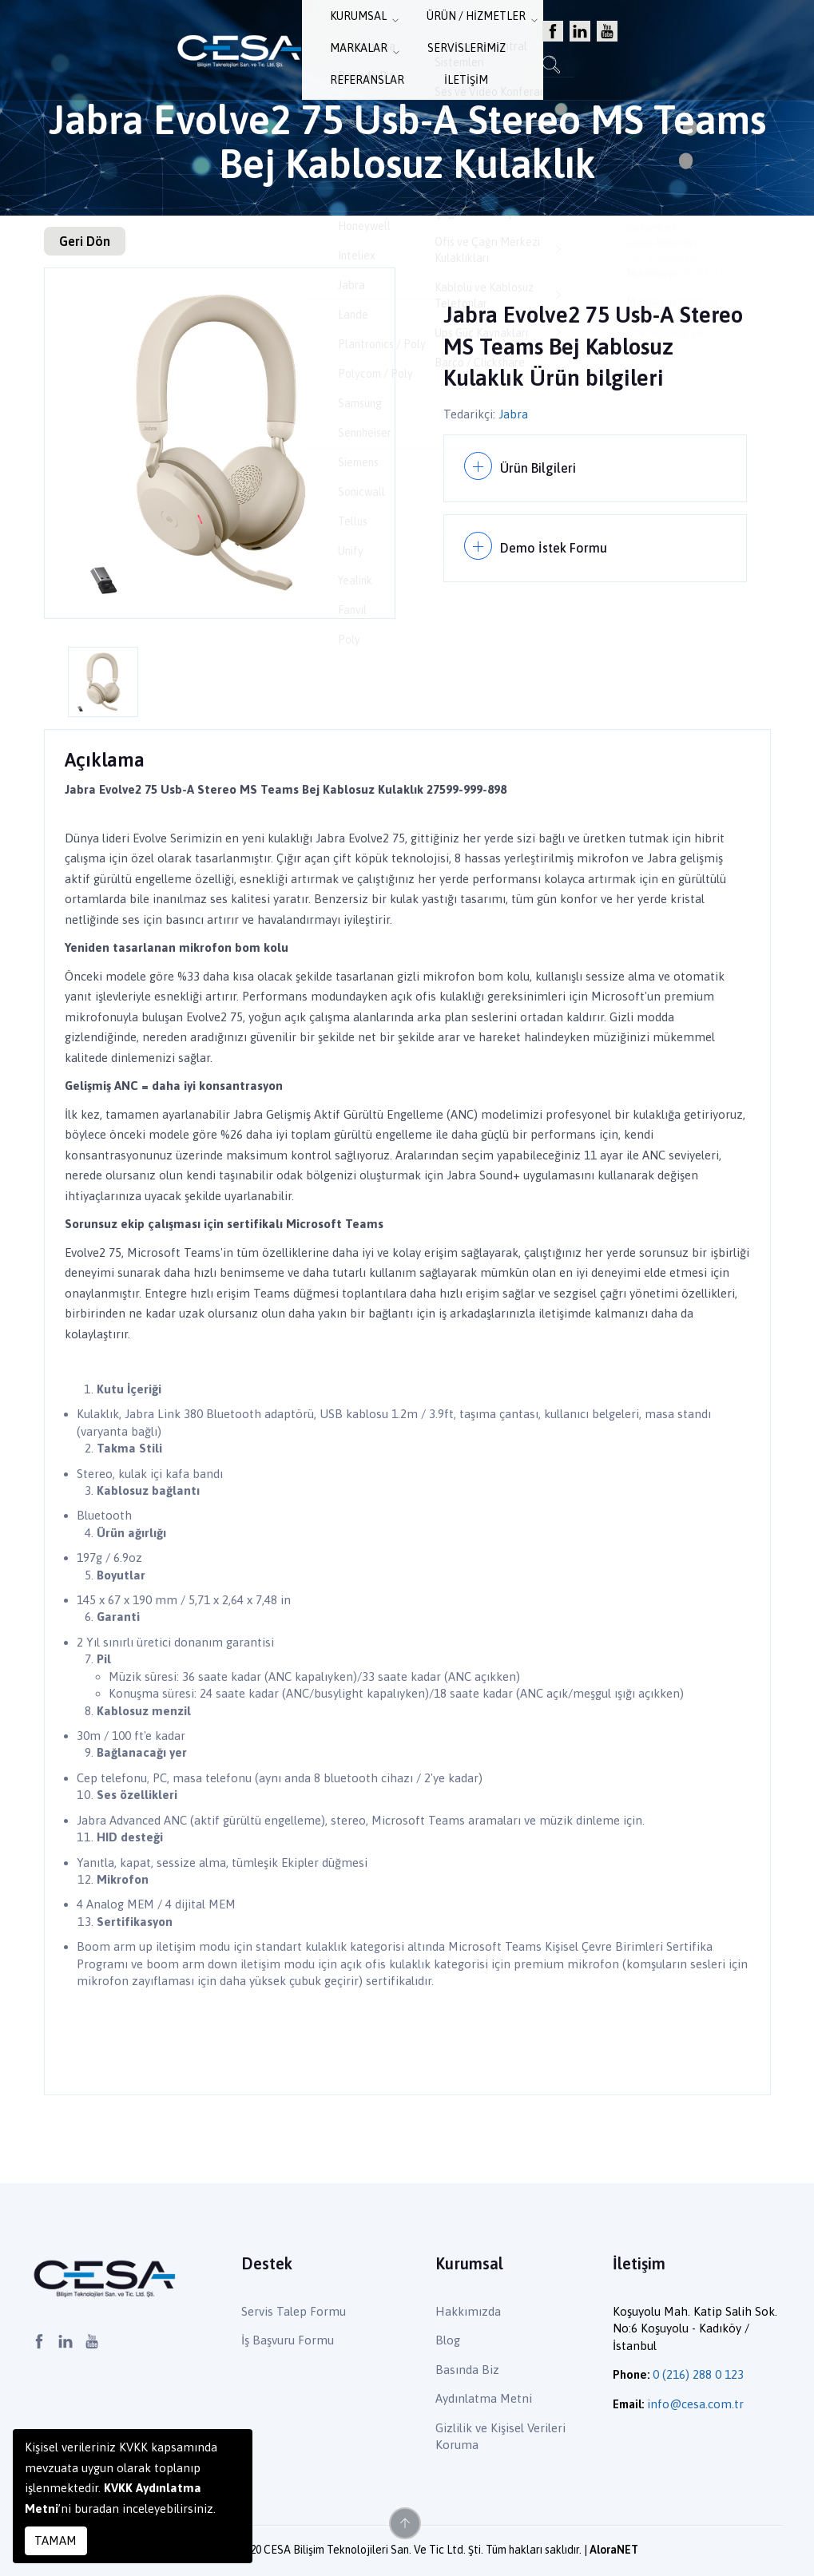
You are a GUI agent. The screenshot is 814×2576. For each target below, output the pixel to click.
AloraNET (614, 2549)
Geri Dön (84, 241)
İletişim (672, 48)
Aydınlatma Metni (483, 2398)
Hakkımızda (468, 2311)
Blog (447, 2340)
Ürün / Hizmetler (324, 48)
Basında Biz (467, 2369)
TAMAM (55, 2540)
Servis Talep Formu (293, 2311)
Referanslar (597, 48)
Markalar (420, 48)
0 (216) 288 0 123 (698, 2374)
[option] (219, 443)
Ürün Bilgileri (540, 465)
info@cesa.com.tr (695, 2404)
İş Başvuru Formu (287, 2340)
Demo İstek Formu (556, 539)
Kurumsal (229, 48)
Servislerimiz (504, 48)
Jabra (513, 414)
